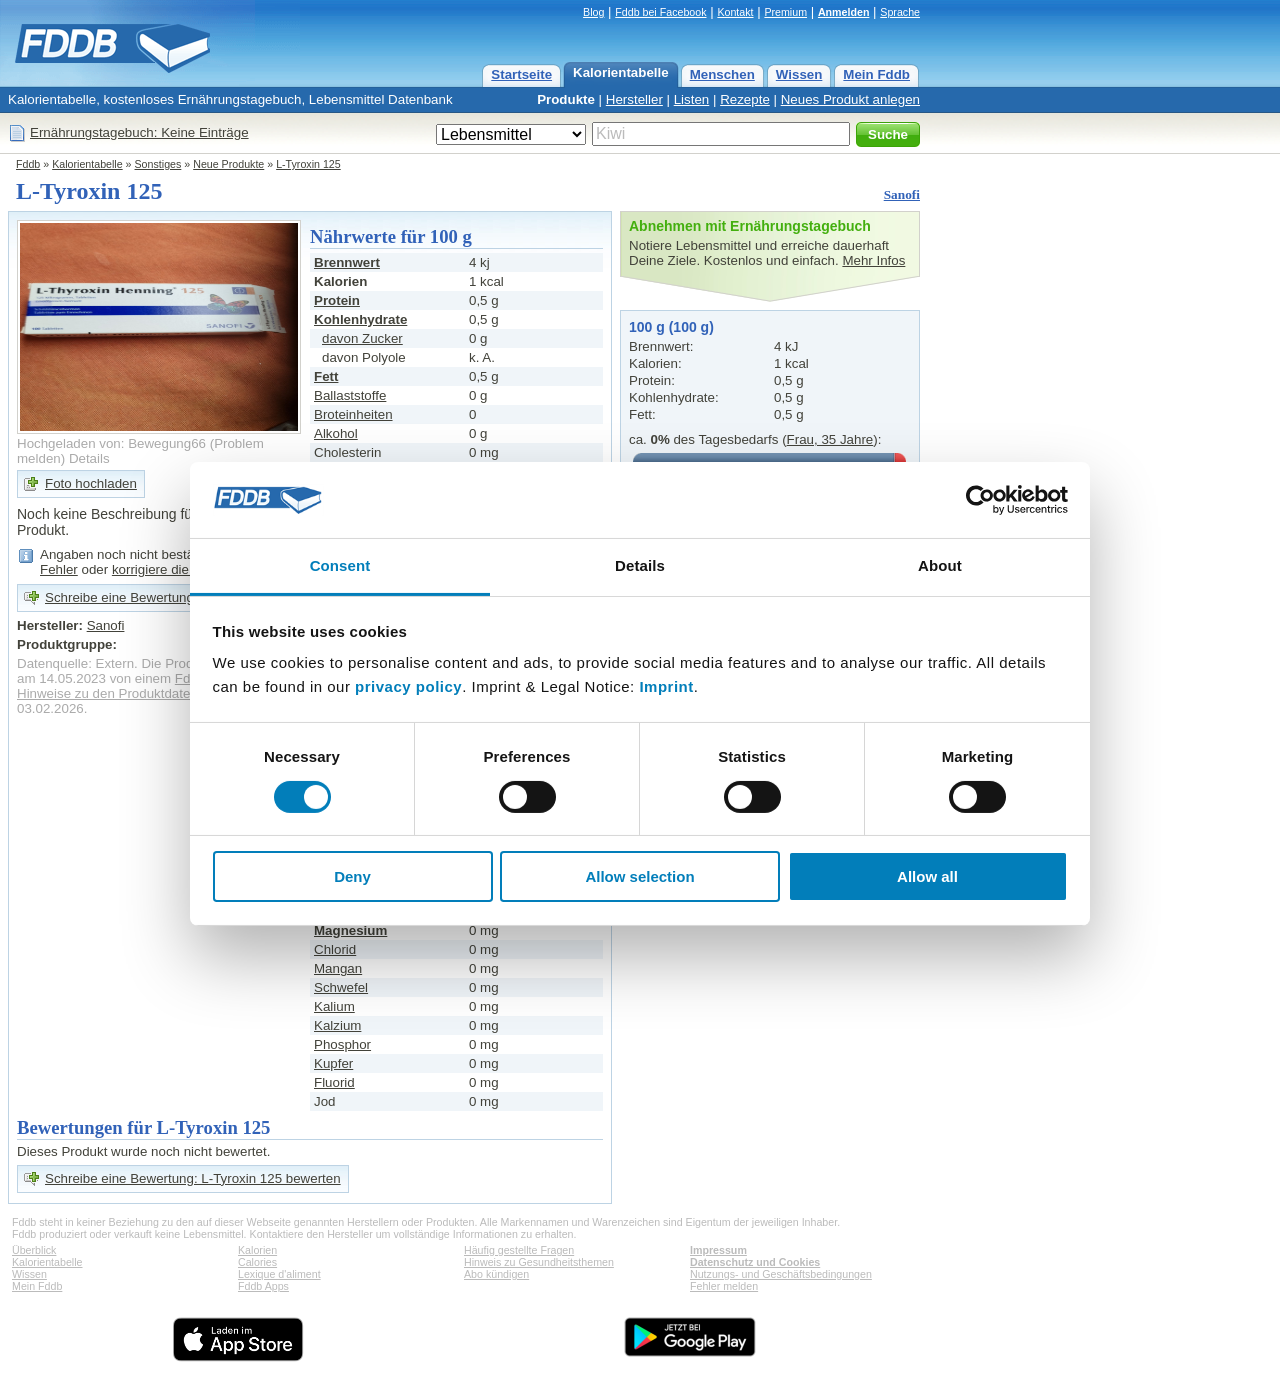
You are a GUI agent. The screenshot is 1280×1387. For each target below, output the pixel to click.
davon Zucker (362, 338)
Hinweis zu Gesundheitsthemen (539, 1262)
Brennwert (347, 262)
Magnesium (350, 930)
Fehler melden (724, 1286)
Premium (785, 12)
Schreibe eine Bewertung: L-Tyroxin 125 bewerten (193, 1178)
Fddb (28, 164)
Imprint (666, 686)
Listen (692, 99)
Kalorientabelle (621, 72)
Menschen (722, 74)
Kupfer (333, 1063)
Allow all (927, 876)
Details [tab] (640, 565)
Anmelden (844, 12)
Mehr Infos (873, 260)
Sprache (900, 12)
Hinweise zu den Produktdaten (107, 693)
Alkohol (336, 433)
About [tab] (940, 565)
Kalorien (257, 1250)
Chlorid (335, 949)
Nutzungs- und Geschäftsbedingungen (781, 1274)
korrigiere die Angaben (178, 569)
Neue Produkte (228, 164)
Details (89, 458)
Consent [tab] (340, 565)
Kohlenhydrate (360, 319)
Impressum (718, 1250)
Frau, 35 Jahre (830, 439)
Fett (326, 376)
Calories (257, 1262)
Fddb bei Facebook (660, 12)
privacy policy (408, 686)
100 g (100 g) (671, 327)
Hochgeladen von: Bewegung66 (111, 443)
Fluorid (334, 1082)
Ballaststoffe (350, 395)
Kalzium (337, 1025)
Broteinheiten (353, 414)
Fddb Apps (263, 1286)
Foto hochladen (91, 483)
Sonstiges (158, 164)
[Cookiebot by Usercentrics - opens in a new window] (980, 500)
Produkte (566, 99)
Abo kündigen (496, 1274)
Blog (593, 12)
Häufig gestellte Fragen (519, 1250)
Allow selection (639, 876)
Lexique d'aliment (279, 1274)
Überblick (34, 1250)
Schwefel (341, 987)
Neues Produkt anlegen (850, 99)
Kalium (334, 1006)
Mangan (338, 968)
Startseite (521, 74)
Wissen (799, 74)
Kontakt (735, 12)
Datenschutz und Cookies (755, 1262)
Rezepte (745, 99)
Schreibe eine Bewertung (119, 597)
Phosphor (342, 1044)
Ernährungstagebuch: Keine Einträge (139, 132)
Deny (352, 876)
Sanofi (902, 194)
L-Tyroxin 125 (308, 164)
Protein (337, 300)
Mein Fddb (876, 74)
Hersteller (634, 99)
